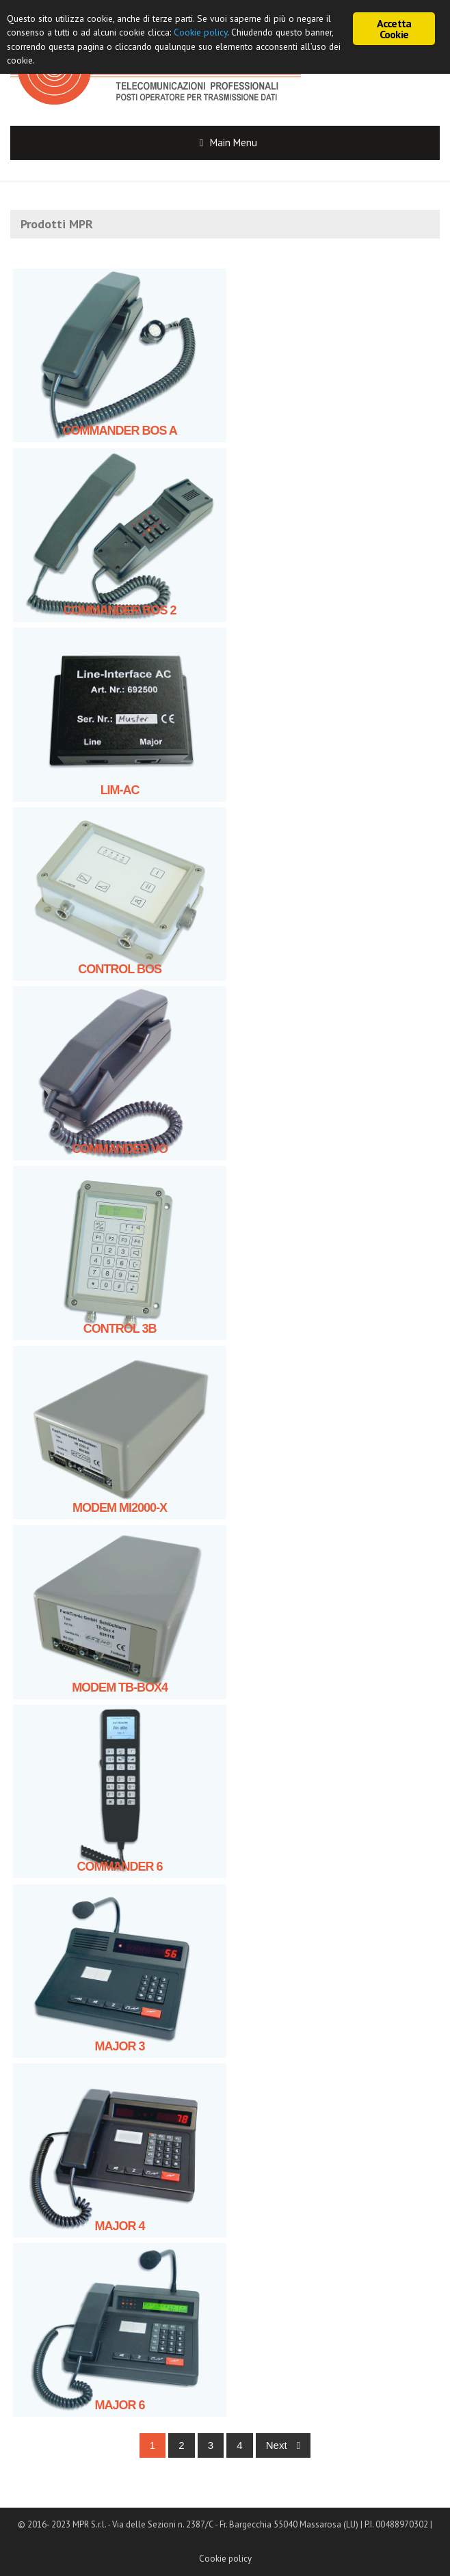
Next (283, 2445)
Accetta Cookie (394, 28)
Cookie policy (225, 2558)
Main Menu (233, 142)
